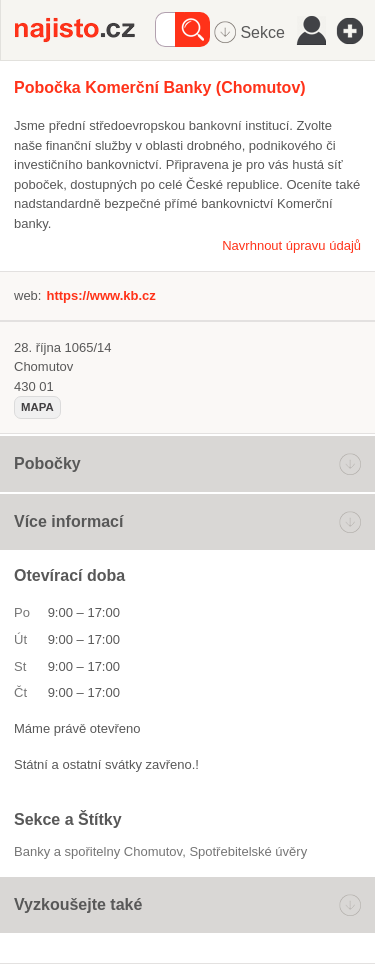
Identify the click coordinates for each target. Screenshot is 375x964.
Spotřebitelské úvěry (248, 851)
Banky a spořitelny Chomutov (98, 851)
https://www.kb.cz (100, 295)
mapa (37, 407)
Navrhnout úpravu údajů (291, 245)
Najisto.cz (85, 30)
